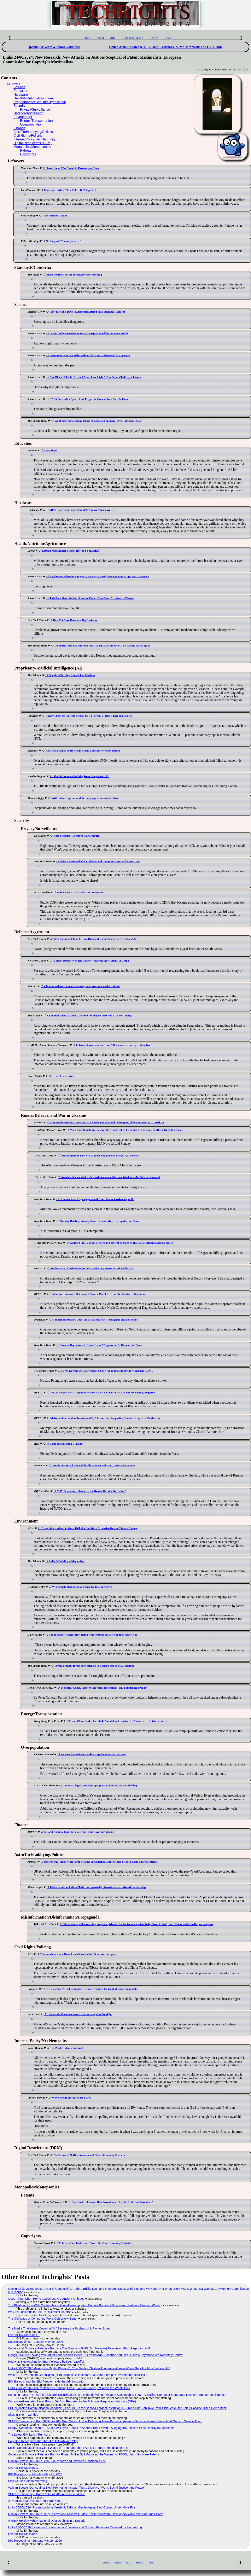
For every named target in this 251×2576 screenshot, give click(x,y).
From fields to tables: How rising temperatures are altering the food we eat (93, 1634)
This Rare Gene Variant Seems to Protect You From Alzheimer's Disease (91, 598)
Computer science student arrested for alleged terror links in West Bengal (90, 1015)
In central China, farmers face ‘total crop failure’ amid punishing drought (104, 1687)
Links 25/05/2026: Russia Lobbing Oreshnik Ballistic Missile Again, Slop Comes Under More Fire (71, 2507)
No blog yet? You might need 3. (64, 241)
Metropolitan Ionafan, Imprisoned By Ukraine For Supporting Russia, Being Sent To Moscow (105, 1418)
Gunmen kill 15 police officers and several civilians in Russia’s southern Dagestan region (121, 1242)
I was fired (50, 450)
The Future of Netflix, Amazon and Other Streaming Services (89, 2155)
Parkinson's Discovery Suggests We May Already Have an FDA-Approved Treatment (99, 576)
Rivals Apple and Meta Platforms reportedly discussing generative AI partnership (98, 1887)
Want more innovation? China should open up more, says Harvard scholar (98, 420)
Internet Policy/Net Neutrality (34, 139)
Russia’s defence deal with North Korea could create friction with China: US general (110, 1177)
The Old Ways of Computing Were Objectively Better (42, 2318)
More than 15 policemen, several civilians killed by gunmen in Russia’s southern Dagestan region (126, 1129)
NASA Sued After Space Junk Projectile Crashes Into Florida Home (89, 399)
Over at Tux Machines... (24, 2335)
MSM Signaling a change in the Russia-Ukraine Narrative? (91, 1491)
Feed (168, 38)
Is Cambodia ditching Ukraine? (65, 1443)
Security (19, 106)
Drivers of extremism (61, 1076)
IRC (112, 38)
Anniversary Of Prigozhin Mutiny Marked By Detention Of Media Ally (92, 1268)
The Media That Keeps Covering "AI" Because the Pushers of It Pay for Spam (59, 2328)
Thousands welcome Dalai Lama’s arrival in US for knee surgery (78, 1954)
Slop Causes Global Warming (27, 2481)
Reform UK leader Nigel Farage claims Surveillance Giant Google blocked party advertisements (100, 1861)
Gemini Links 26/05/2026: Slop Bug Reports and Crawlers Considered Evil (57, 2461)
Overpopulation (31, 124)
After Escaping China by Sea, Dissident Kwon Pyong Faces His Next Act (95, 938)
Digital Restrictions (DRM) (32, 143)
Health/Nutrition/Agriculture (33, 98)
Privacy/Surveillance (35, 109)
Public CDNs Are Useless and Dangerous (81, 892)
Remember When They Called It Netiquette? (70, 190)
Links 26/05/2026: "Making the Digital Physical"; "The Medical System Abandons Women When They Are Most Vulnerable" (89, 2368)
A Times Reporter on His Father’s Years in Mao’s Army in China (91, 960)
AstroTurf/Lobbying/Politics (33, 132)
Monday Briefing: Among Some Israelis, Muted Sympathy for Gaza (99, 1221)
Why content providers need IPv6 (71, 2097)
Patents (25, 150)
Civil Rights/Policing (28, 135)
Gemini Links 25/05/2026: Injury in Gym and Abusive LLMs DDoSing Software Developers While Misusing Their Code (85, 2514)
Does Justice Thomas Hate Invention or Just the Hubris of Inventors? (112, 2202)
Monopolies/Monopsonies (32, 147)
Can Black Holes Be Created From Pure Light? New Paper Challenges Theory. (96, 377)
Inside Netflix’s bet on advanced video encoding (74, 274)
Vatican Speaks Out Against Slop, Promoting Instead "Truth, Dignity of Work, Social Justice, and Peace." (77, 2487)
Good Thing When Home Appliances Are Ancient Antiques (46, 2298)
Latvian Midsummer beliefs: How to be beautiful (70, 550)
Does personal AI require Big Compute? (77, 835)
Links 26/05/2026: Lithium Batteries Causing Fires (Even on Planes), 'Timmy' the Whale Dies (69, 2388)
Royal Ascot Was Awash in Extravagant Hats (72, 168)
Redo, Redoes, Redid (54, 215)
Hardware (20, 94)
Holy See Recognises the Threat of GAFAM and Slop (43, 2441)
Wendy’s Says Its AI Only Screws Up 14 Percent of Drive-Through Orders (88, 715)
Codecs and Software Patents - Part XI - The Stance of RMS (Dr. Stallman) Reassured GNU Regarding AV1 (79, 2348)
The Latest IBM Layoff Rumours (29, 2434)
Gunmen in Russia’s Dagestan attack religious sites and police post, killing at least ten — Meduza (107, 1122)
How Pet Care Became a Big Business (75, 620)
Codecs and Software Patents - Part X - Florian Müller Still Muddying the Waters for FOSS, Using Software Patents (84, 2454)
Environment (22, 117)
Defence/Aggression (28, 113)
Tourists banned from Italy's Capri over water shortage (93, 1754)
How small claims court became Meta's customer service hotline (83, 750)
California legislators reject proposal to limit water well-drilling (100, 1785)
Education (20, 91)
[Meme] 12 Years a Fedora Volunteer (54, 47)
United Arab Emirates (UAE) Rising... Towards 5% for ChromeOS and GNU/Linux (165, 47)
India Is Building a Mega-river (66, 1561)
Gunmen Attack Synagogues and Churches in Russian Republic (97, 1199)
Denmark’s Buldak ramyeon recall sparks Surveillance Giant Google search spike (102, 645)
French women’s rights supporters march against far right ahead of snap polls (91, 1988)
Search (154, 38)
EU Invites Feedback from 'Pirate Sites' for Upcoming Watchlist (95, 2243)
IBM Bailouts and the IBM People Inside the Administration (46, 2381)
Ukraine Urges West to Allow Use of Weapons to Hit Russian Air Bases (101, 1345)
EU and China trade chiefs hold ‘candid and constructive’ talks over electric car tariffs (117, 1721)
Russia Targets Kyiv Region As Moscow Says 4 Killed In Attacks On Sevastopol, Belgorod (102, 1392)
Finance (19, 128)
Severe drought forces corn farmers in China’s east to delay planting (95, 1665)
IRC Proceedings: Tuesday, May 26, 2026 (35, 2341)
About (100, 38)
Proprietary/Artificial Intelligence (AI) (39, 102)
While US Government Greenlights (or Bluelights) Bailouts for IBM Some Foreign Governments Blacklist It (77, 2375)
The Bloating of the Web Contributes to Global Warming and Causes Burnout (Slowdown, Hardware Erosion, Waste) (84, 2305)
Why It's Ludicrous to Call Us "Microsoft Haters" (39, 2312)
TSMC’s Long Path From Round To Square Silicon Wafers (80, 509)
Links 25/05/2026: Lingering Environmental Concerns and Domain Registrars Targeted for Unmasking (75, 2527)
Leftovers (14, 83)
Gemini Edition (134, 38)
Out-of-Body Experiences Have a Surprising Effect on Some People (89, 333)
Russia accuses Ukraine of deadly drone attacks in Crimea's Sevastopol (93, 1465)
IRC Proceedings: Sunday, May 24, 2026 (35, 2540)
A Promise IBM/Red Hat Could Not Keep (35, 2500)
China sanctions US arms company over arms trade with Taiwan (81, 986)
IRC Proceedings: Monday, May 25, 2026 (35, 2474)
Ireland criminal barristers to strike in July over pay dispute (79, 1831)
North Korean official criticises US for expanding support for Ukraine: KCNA (107, 1370)
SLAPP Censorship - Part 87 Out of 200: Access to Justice (46, 2494)
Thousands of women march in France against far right (79, 2014)
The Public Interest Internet (66, 2047)
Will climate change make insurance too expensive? (82, 1586)
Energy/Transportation (36, 120)
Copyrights (28, 154)
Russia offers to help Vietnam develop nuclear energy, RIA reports (100, 1155)
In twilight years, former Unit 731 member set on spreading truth (114, 1044)
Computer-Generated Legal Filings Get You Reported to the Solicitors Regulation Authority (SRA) (72, 2401)
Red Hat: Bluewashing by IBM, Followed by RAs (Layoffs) (46, 2361)
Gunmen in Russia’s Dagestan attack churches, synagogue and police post (95, 1319)
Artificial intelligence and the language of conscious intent (85, 798)
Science (19, 87)
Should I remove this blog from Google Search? (81, 776)
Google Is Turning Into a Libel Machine (72, 675)
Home (86, 38)
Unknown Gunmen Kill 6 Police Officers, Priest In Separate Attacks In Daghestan (98, 1293)
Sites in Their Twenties (23, 2414)
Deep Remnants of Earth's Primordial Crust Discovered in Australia (90, 355)
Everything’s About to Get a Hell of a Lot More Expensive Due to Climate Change (89, 1528)
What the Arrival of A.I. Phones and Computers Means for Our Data (100, 861)
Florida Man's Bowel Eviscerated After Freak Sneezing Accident (87, 311)
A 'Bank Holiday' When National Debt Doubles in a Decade (46, 2520)
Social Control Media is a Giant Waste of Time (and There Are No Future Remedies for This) (68, 2447)
